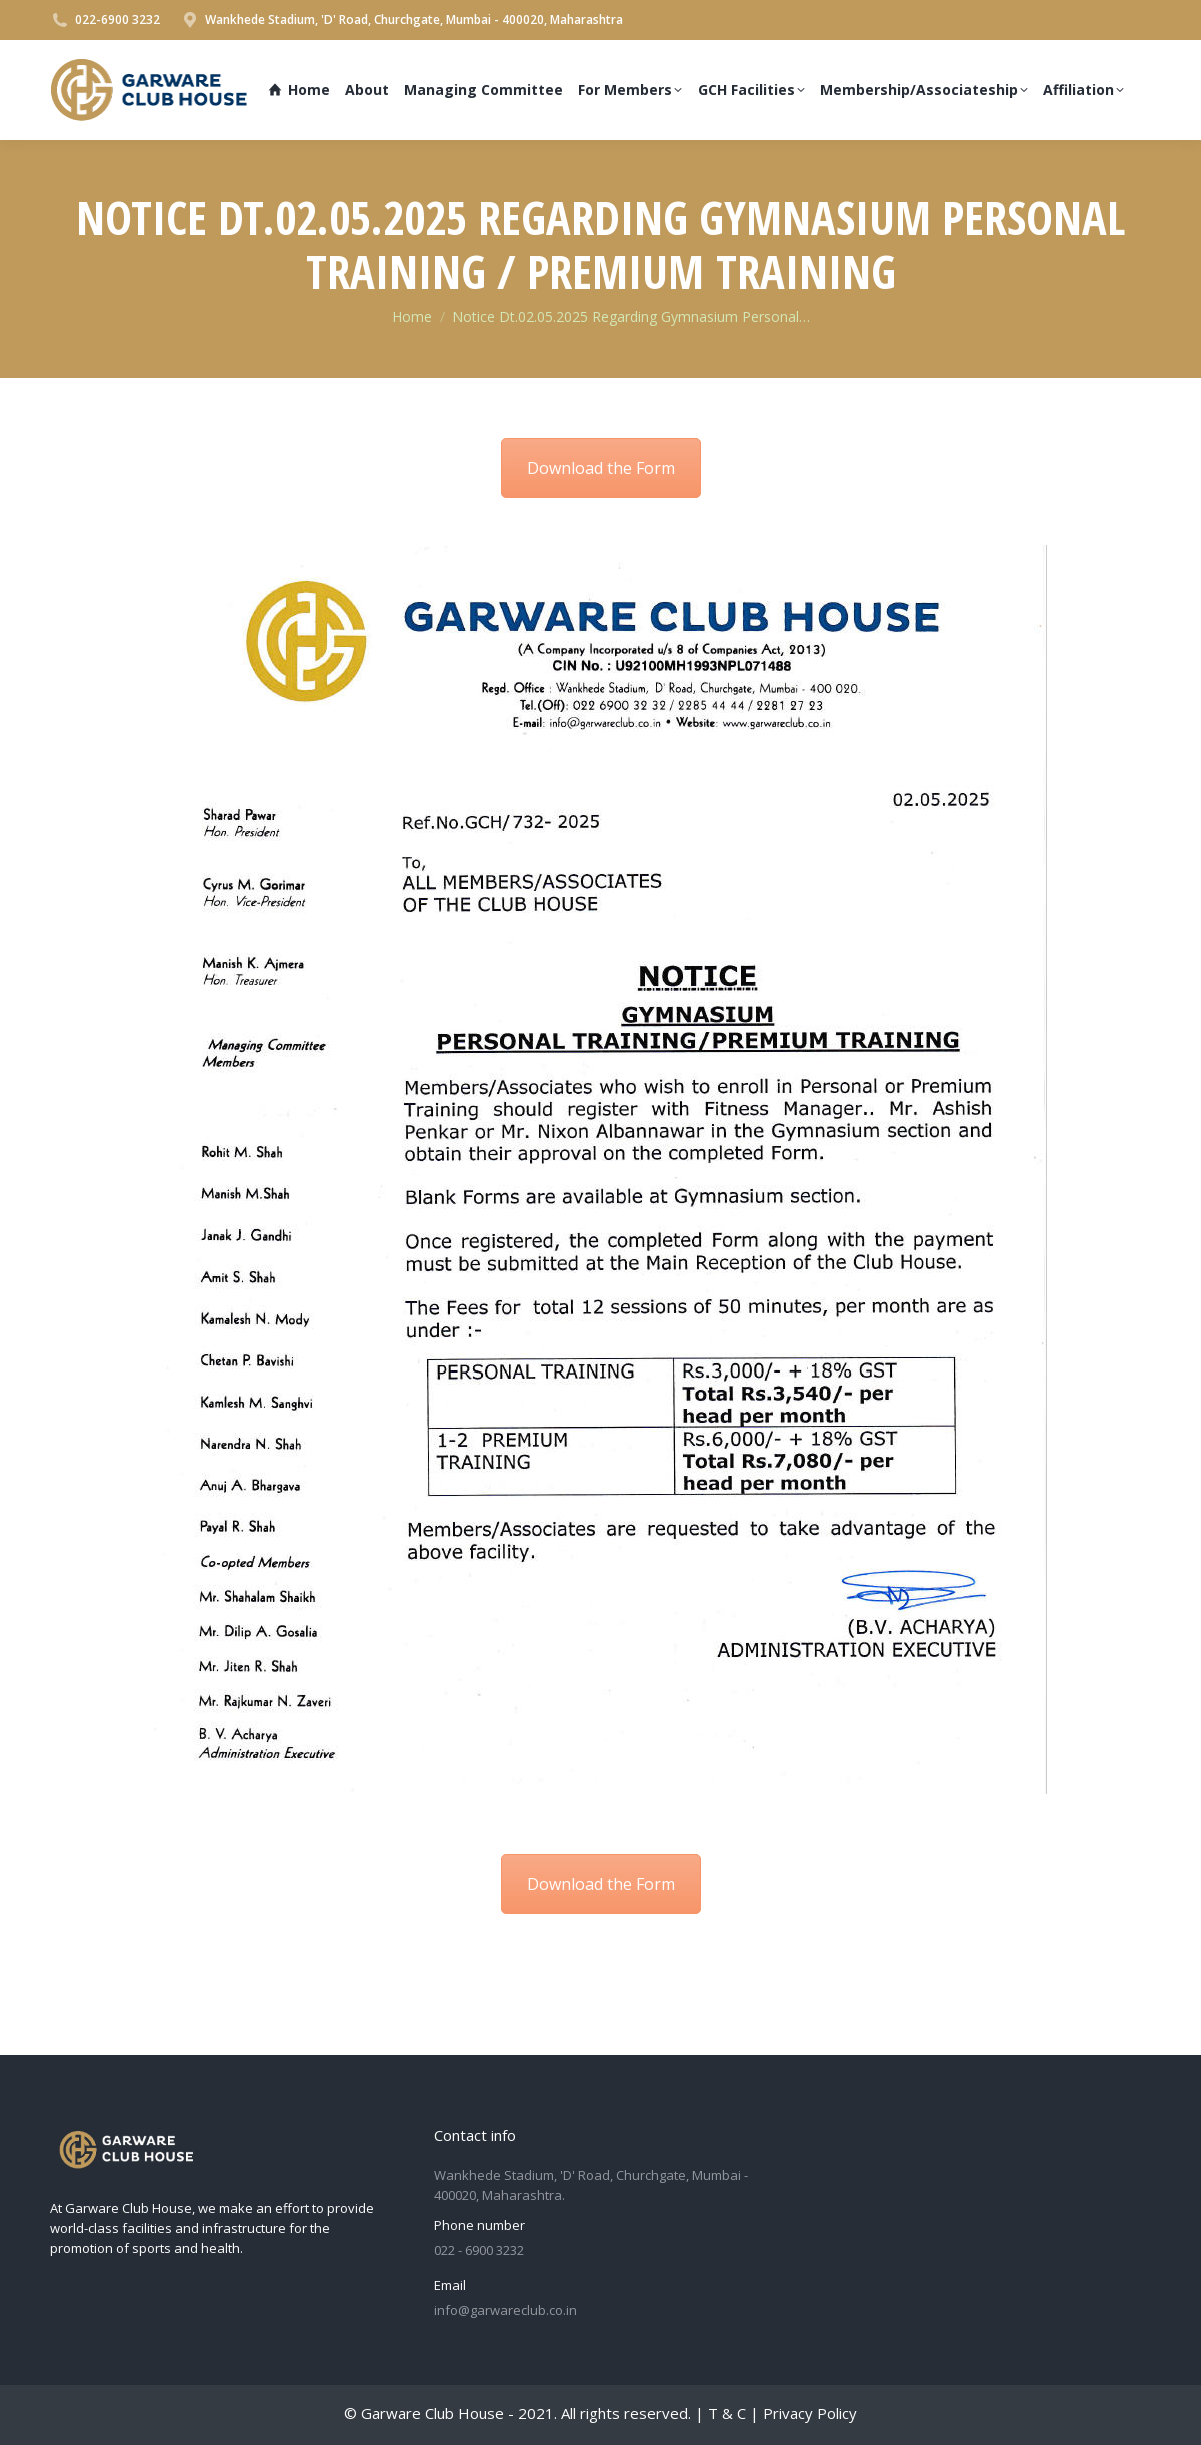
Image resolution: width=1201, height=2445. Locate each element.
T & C (727, 2413)
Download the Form (601, 468)
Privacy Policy (810, 2413)
